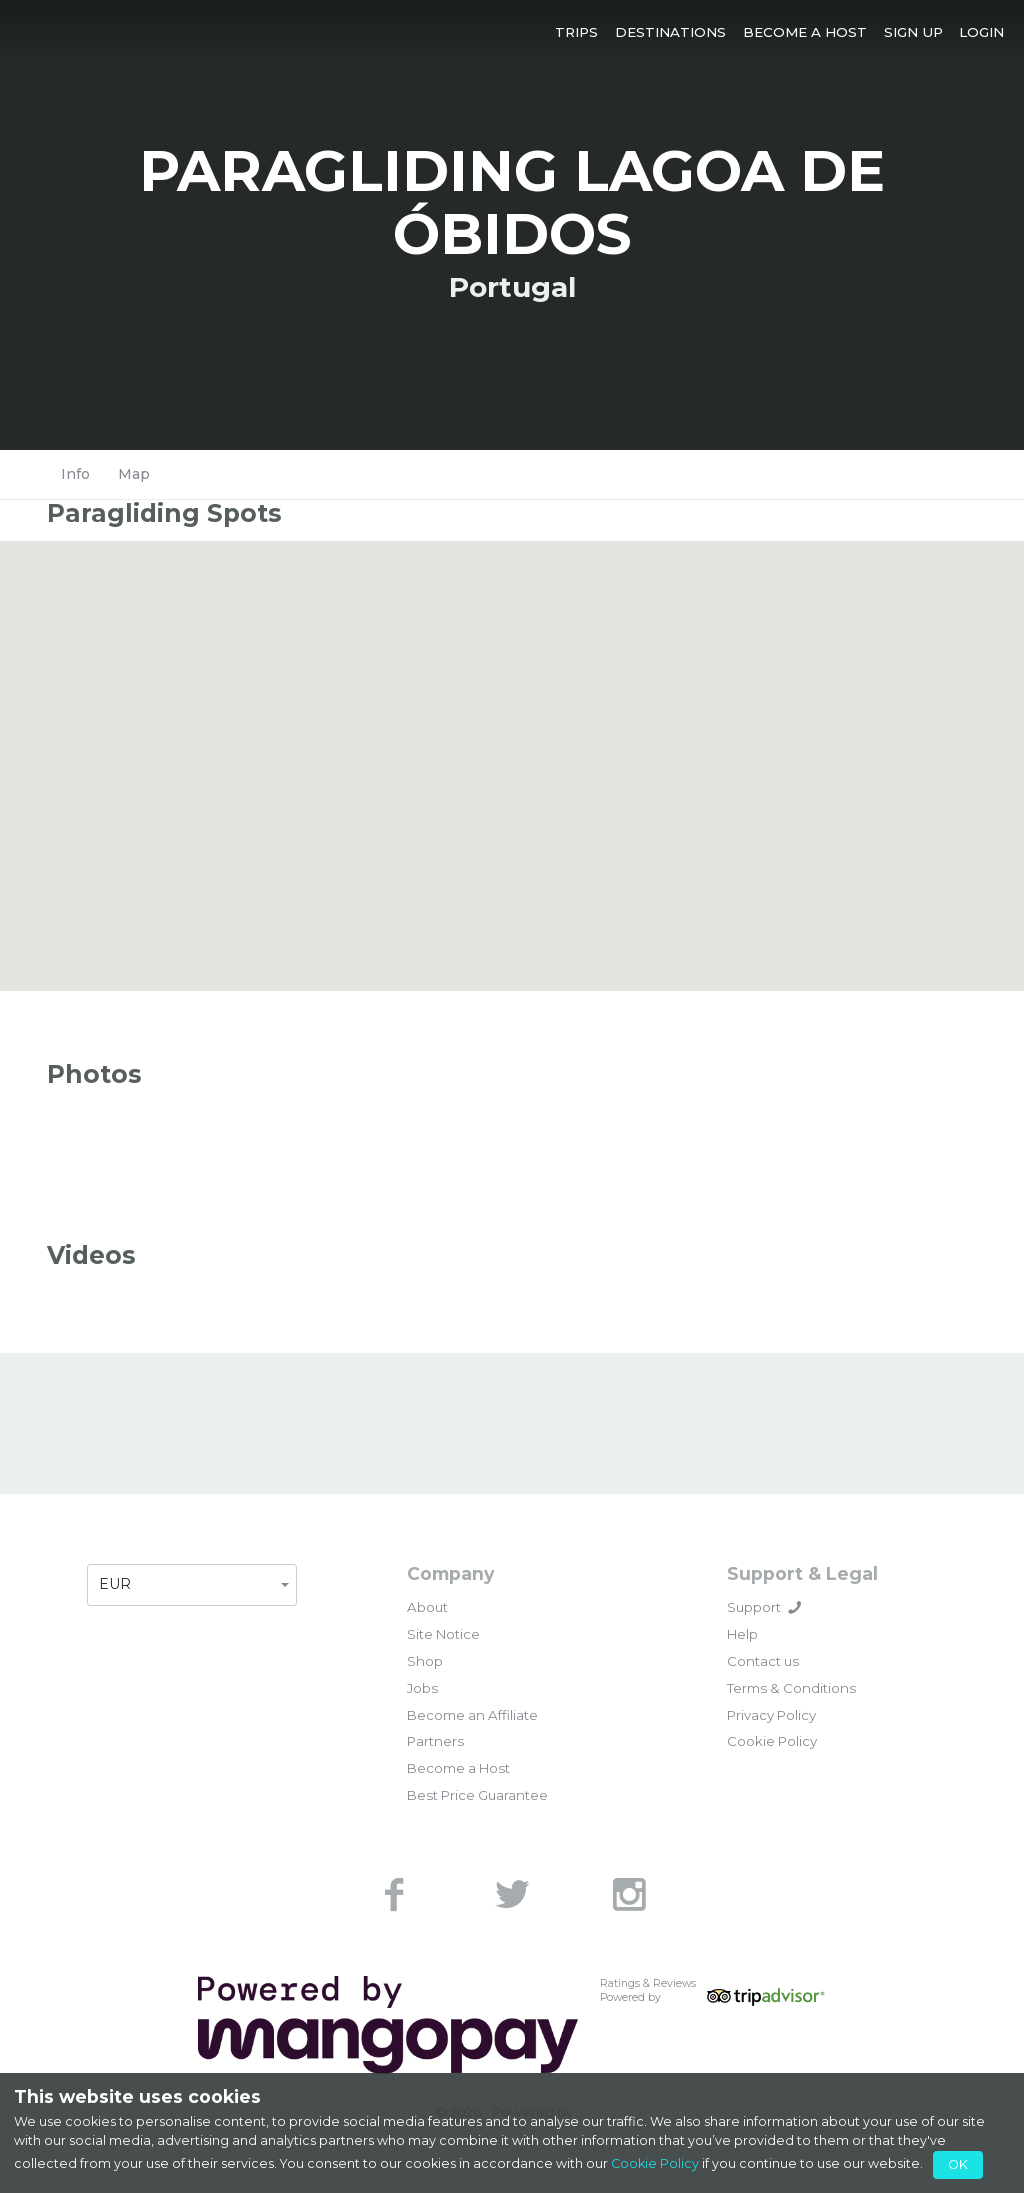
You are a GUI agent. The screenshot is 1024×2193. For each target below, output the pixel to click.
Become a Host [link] (458, 1768)
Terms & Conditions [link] (791, 1688)
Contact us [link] (763, 1661)
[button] (577, 31)
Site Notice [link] (443, 1634)
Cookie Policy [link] (772, 1741)
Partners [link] (435, 1741)
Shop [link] (425, 1661)
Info (75, 474)
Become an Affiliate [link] (472, 1715)
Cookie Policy (655, 2163)
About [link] (427, 1607)
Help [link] (742, 1634)
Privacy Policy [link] (771, 1715)
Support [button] (764, 1607)
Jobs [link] (422, 1688)
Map (134, 474)
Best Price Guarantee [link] (477, 1795)
